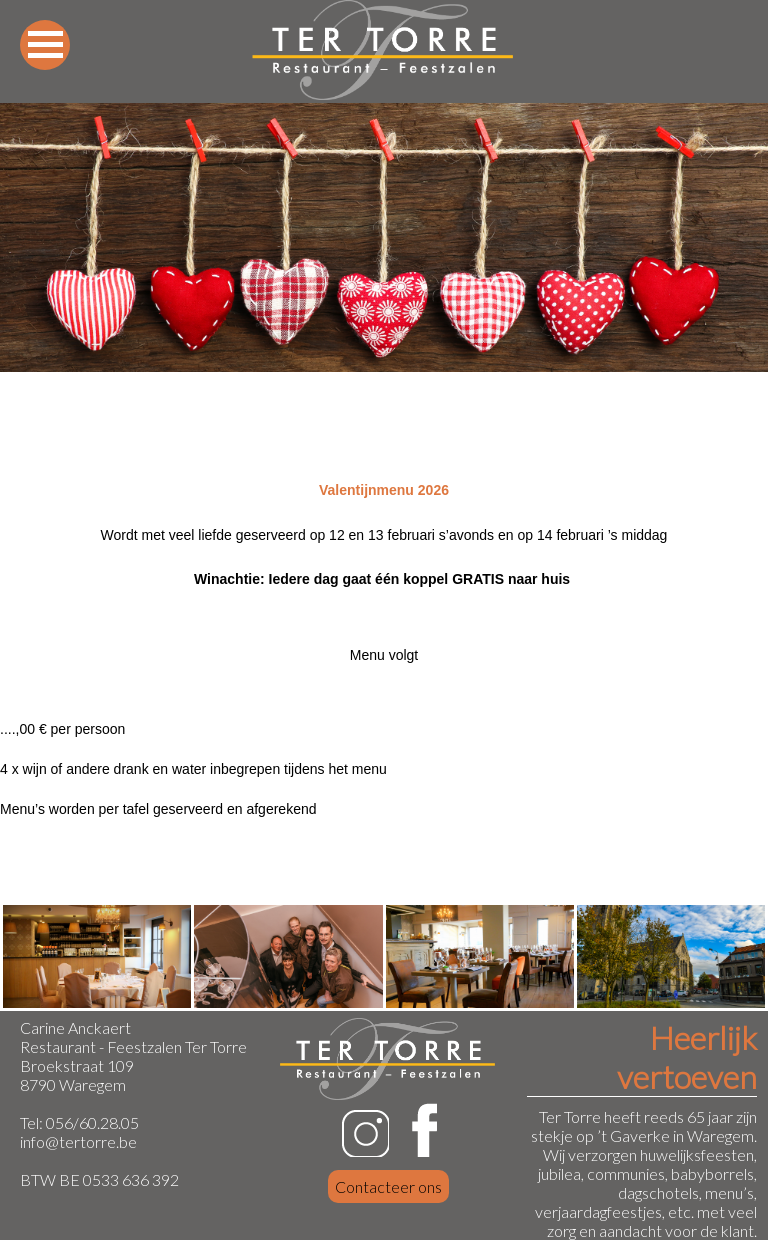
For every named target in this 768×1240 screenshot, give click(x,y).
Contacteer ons (388, 1186)
